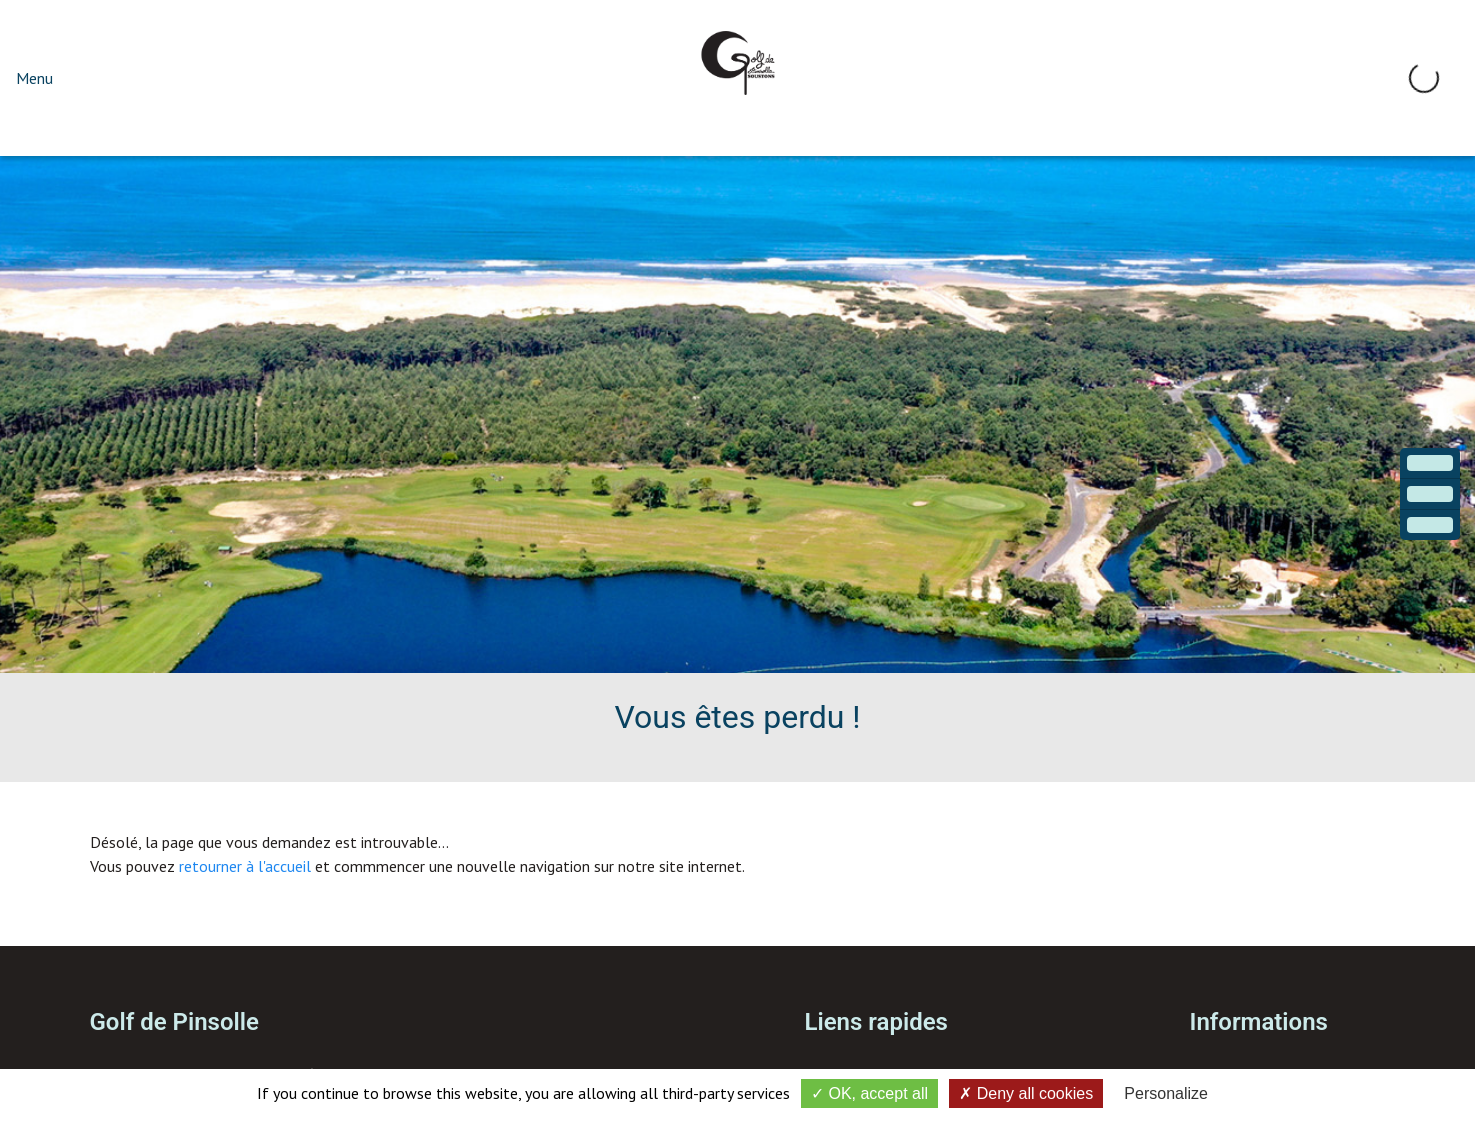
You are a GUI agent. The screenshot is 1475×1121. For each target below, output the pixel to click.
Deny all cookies (1026, 1093)
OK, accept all (869, 1093)
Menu (34, 78)
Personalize (1166, 1093)
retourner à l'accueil (245, 866)
